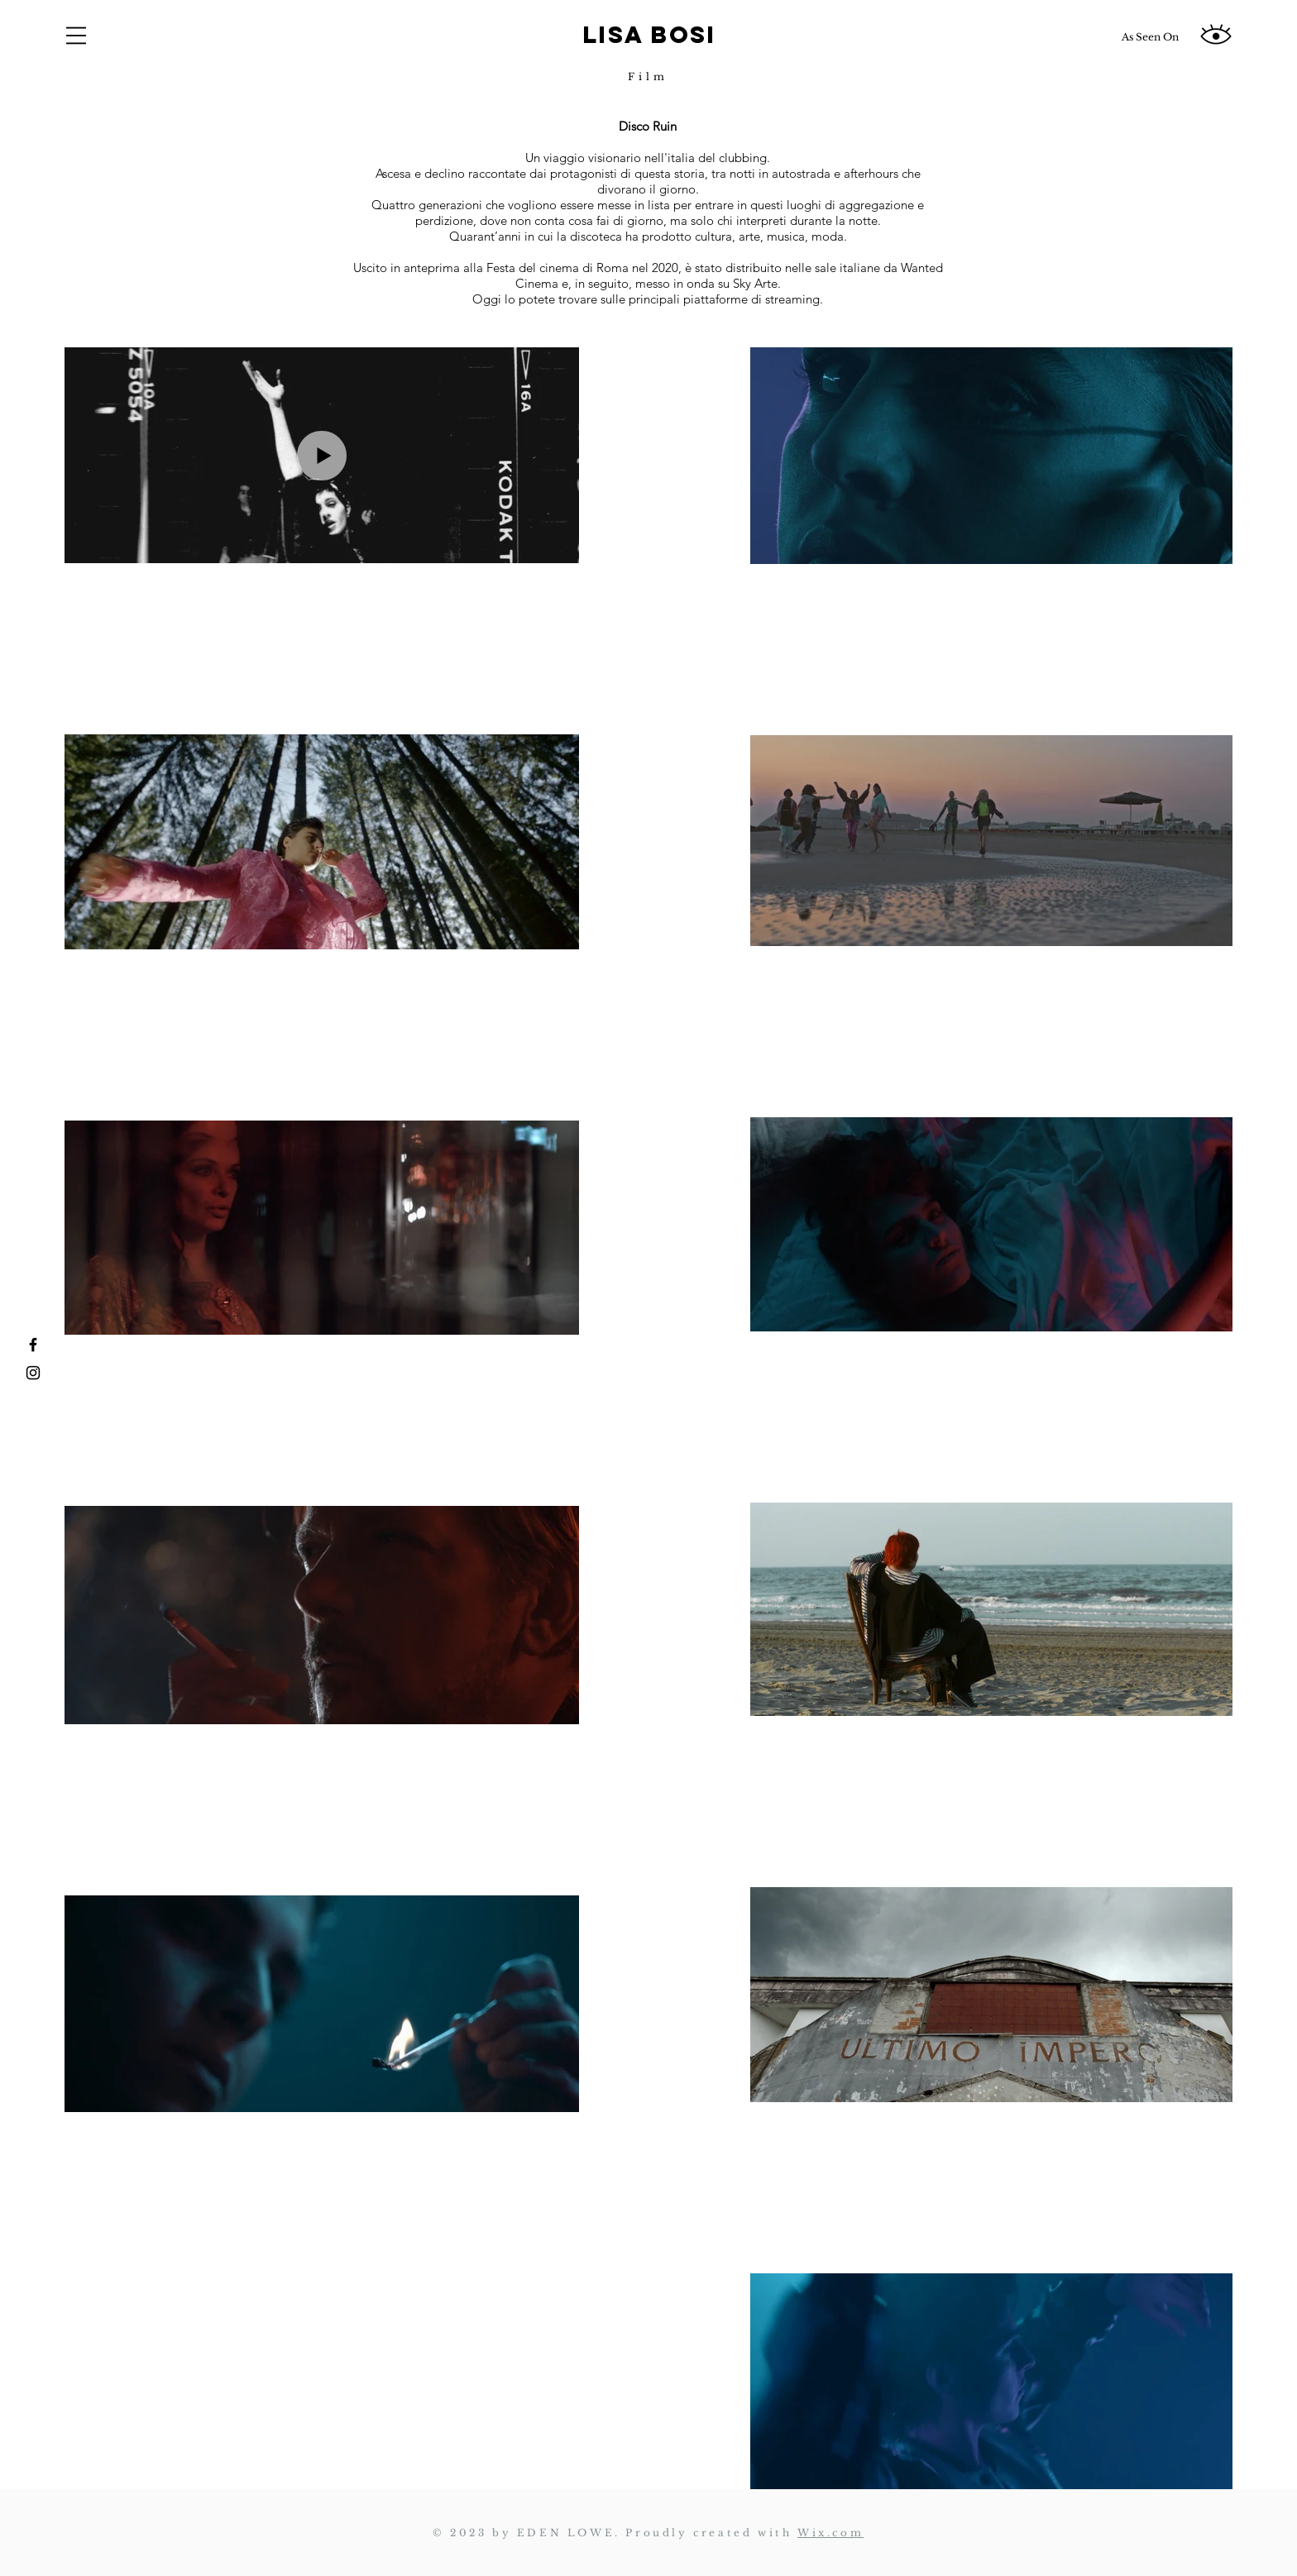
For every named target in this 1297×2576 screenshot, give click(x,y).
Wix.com (830, 2532)
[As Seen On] (1150, 37)
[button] (76, 35)
